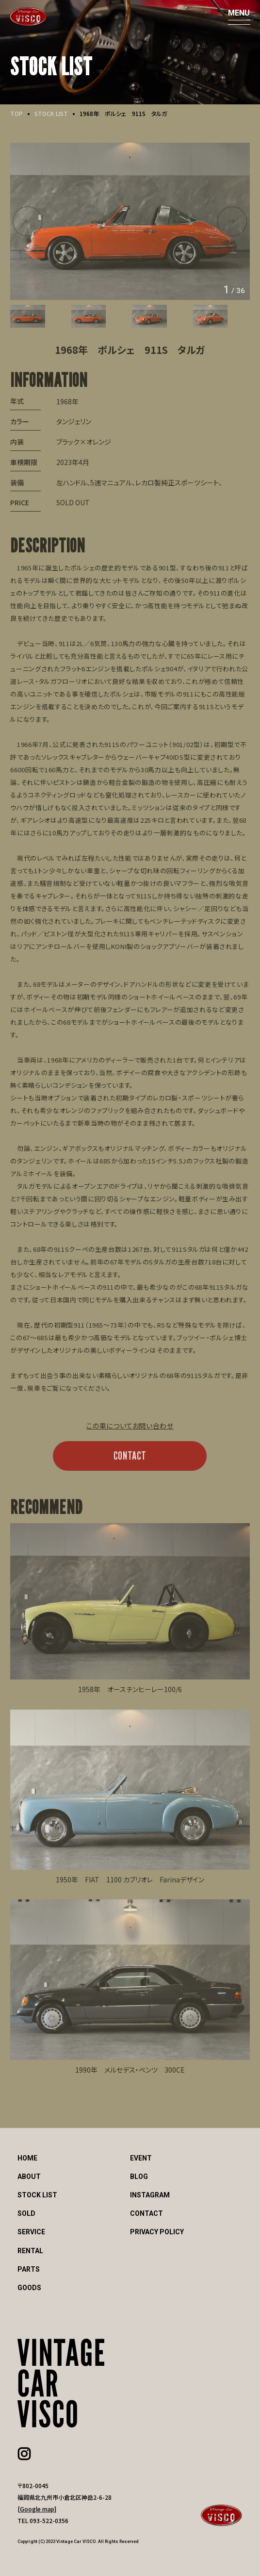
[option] (130, 221)
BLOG (139, 2176)
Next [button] (232, 221)
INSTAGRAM (150, 2195)
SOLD (26, 2213)
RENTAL (30, 2251)
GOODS (29, 2288)
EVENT (141, 2158)
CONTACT (130, 1455)
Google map (37, 2509)
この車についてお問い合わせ (129, 1425)
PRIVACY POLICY (157, 2232)
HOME (27, 2158)
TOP (16, 113)
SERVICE (31, 2232)
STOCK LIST (51, 113)
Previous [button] (27, 221)
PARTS (28, 2269)
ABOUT (29, 2176)
